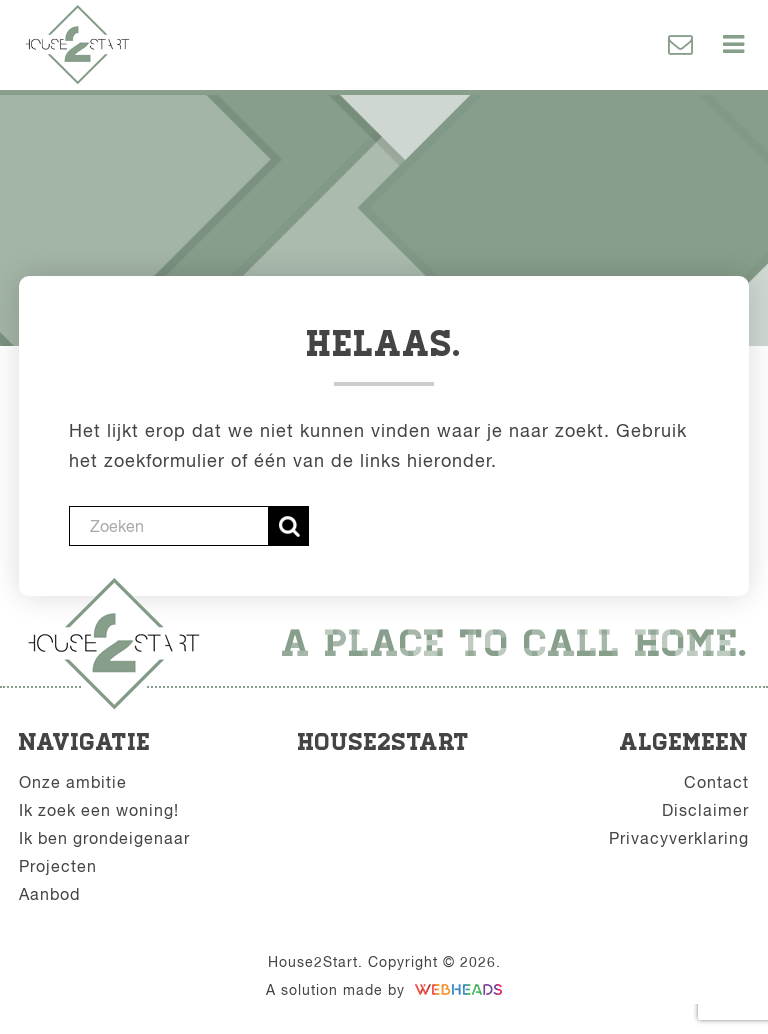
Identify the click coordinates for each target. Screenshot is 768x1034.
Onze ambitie (73, 782)
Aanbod (49, 894)
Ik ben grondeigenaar (104, 838)
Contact (716, 782)
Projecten (58, 866)
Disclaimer (705, 810)
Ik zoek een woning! (99, 810)
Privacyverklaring (679, 838)
